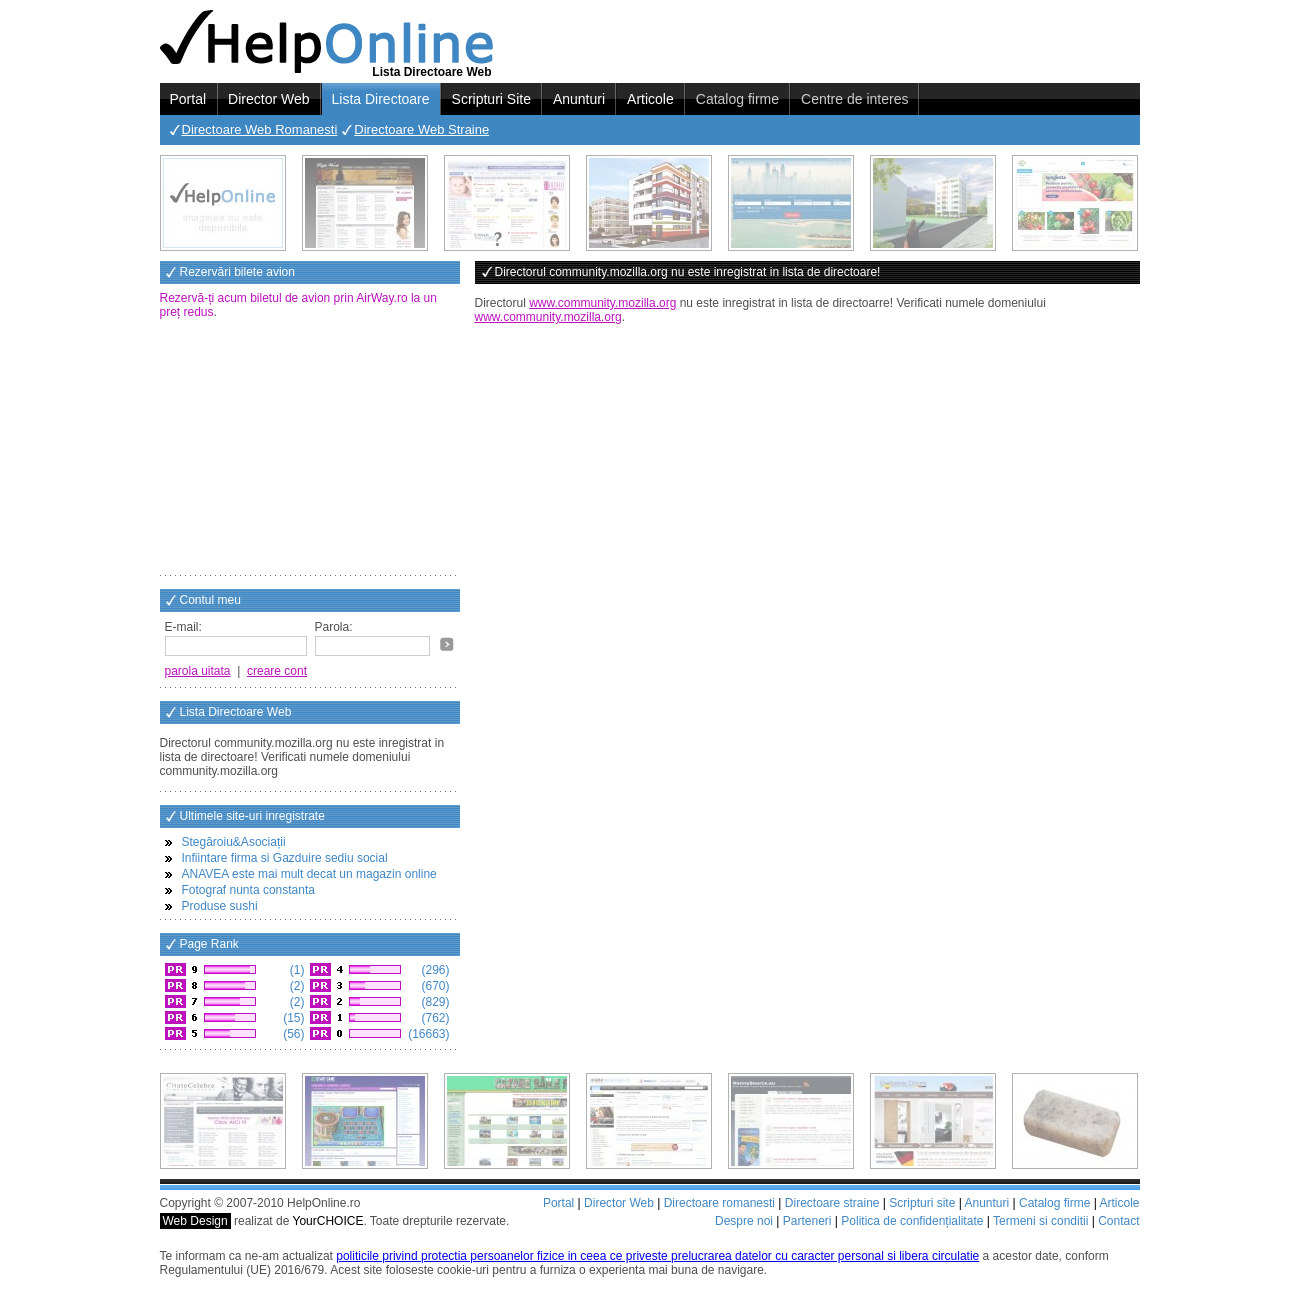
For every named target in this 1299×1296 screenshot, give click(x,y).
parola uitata (198, 671)
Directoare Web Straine (421, 129)
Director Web (268, 99)
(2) (296, 986)
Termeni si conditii (1040, 1221)
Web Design (195, 1221)
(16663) (427, 1034)
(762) (433, 1018)
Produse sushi (220, 906)
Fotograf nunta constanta (248, 890)
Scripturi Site (491, 99)
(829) (433, 1002)
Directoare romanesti (719, 1203)
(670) (433, 986)
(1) (296, 970)
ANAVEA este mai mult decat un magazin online (309, 874)
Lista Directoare (381, 99)
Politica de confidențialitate (912, 1221)
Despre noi (744, 1221)
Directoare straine (832, 1203)
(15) (292, 1018)
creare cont (277, 671)
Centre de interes (854, 99)
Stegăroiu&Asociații (234, 842)
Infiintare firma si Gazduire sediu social (285, 858)
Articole (650, 99)
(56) (292, 1034)
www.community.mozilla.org (602, 303)
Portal (188, 99)
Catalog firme (737, 99)
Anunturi (579, 99)
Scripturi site (922, 1203)
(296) (433, 970)
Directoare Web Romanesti (260, 129)
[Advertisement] (310, 449)
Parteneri (807, 1221)
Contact (1118, 1221)
